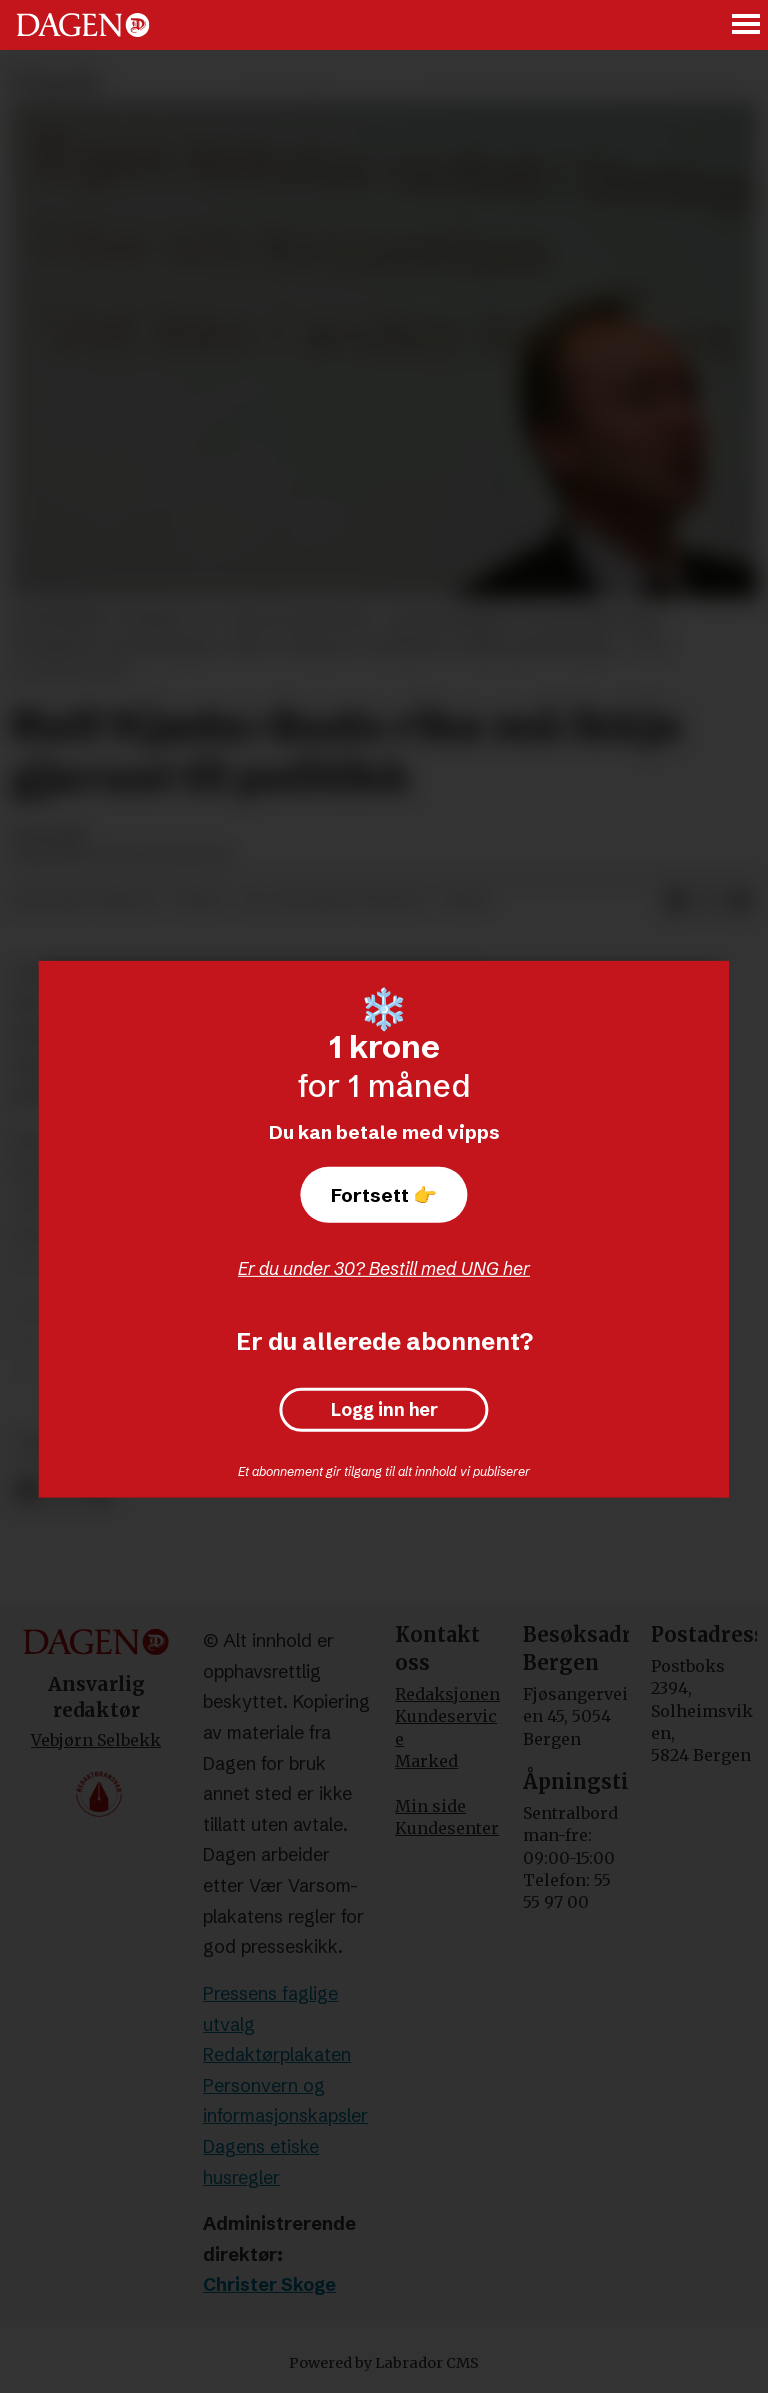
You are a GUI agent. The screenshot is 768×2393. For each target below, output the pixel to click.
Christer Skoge (269, 2284)
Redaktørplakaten (277, 2054)
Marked (426, 1761)
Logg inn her (384, 1410)
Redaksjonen (447, 1694)
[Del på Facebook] (27, 1490)
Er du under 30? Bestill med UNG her (384, 1268)
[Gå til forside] (83, 25)
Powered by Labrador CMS (384, 2363)
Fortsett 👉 (384, 1195)
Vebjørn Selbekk (96, 1740)
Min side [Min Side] (430, 1806)
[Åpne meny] (747, 25)
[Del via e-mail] (740, 901)
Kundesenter (447, 1828)
